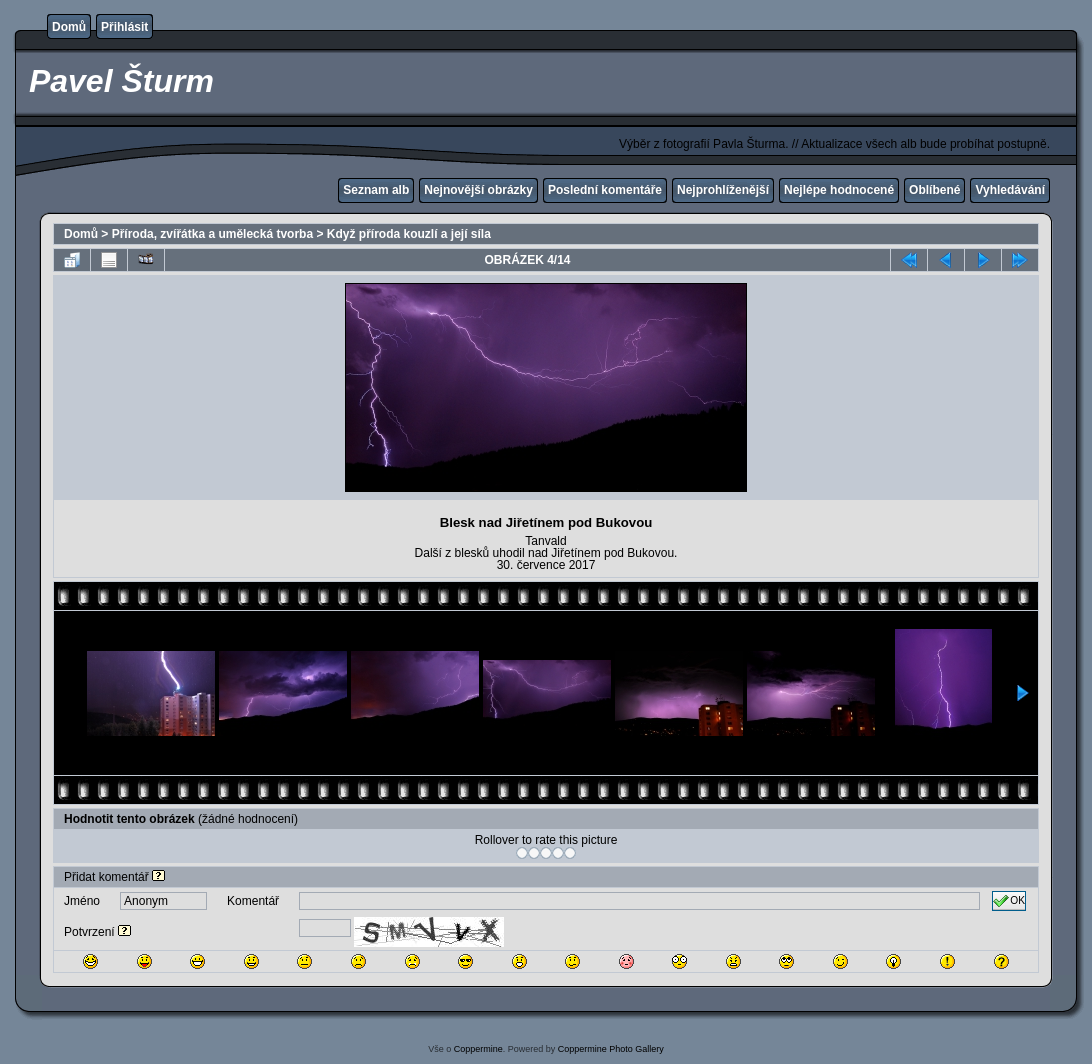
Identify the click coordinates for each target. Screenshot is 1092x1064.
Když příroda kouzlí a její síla (409, 234)
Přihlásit (124, 27)
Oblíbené (934, 190)
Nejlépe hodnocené (839, 190)
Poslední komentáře (605, 190)
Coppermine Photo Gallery (611, 1049)
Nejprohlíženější (723, 190)
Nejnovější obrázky (478, 190)
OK (1009, 901)
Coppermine (478, 1049)
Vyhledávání (1010, 190)
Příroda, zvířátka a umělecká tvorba (212, 234)
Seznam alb (376, 190)
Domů (69, 27)
